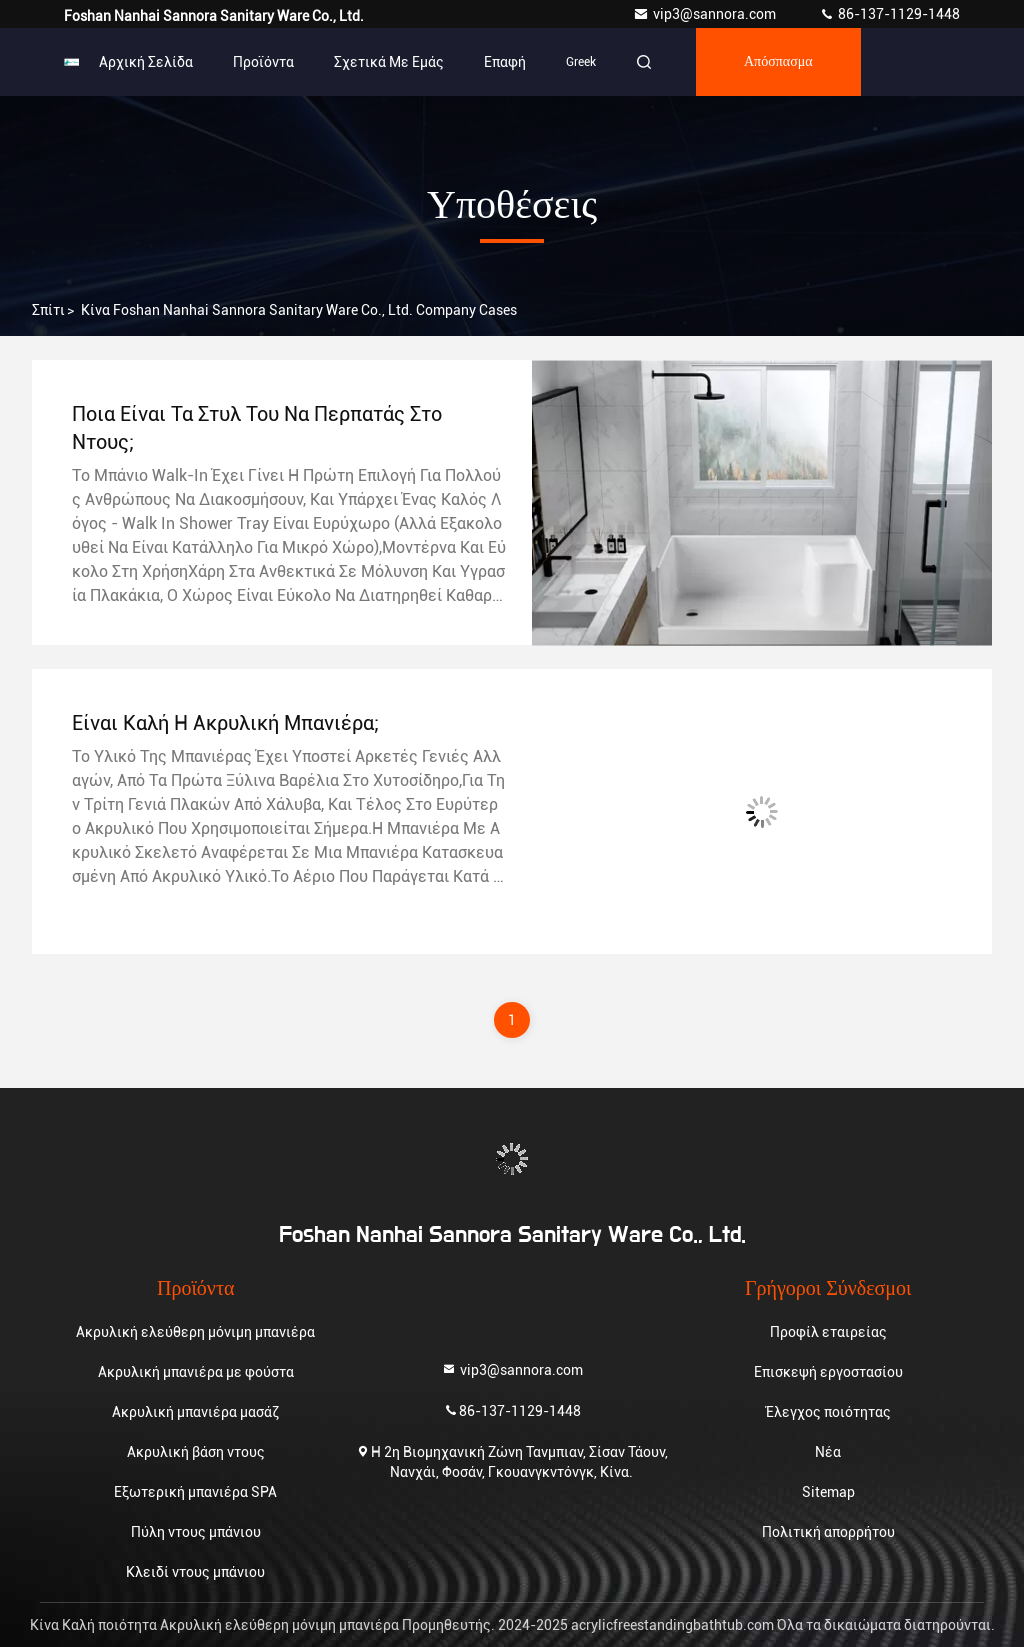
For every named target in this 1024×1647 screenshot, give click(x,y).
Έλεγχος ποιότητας (828, 1412)
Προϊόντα (263, 62)
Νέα (828, 1452)
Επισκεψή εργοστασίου (828, 1372)
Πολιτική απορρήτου (828, 1532)
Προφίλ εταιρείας (828, 1332)
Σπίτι (48, 310)
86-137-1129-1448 (889, 14)
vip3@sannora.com (706, 14)
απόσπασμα (778, 62)
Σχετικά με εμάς (389, 62)
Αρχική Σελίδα (146, 62)
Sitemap (828, 1492)
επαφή (505, 62)
